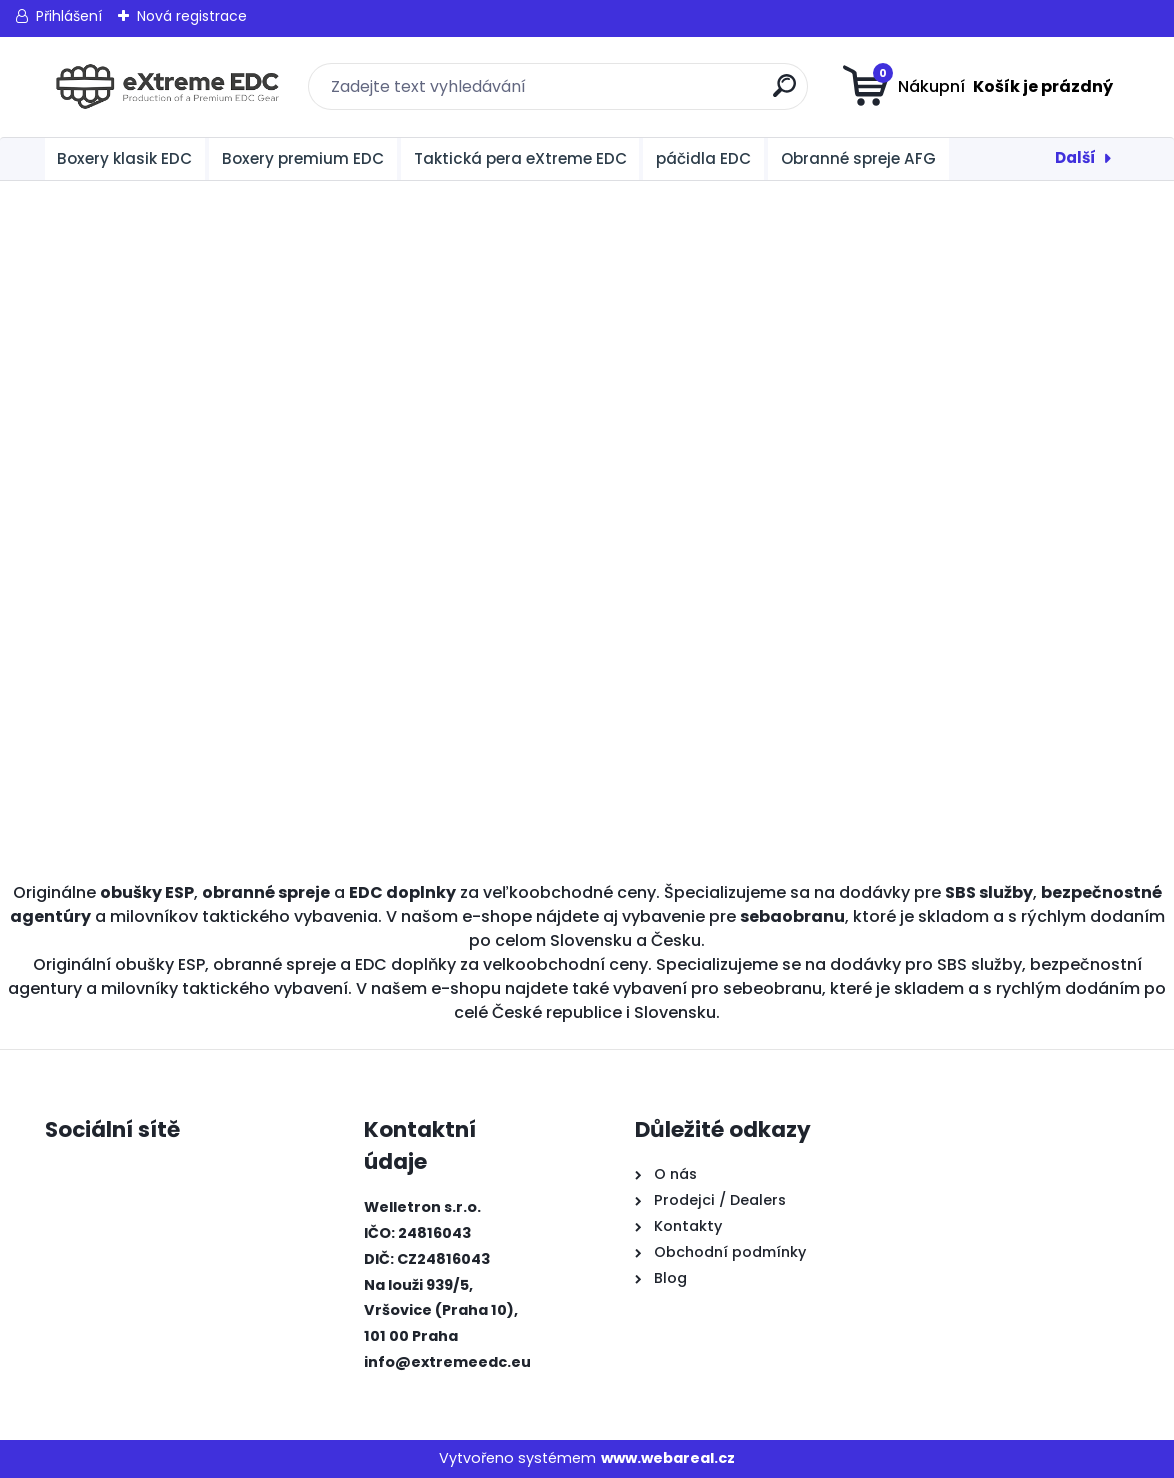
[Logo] (167, 87)
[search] (784, 93)
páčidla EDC (703, 158)
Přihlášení (69, 16)
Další (1075, 157)
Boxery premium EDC (303, 158)
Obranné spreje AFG (858, 158)
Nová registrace (192, 16)
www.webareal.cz (668, 1458)
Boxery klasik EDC (124, 158)
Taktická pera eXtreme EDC (520, 158)
